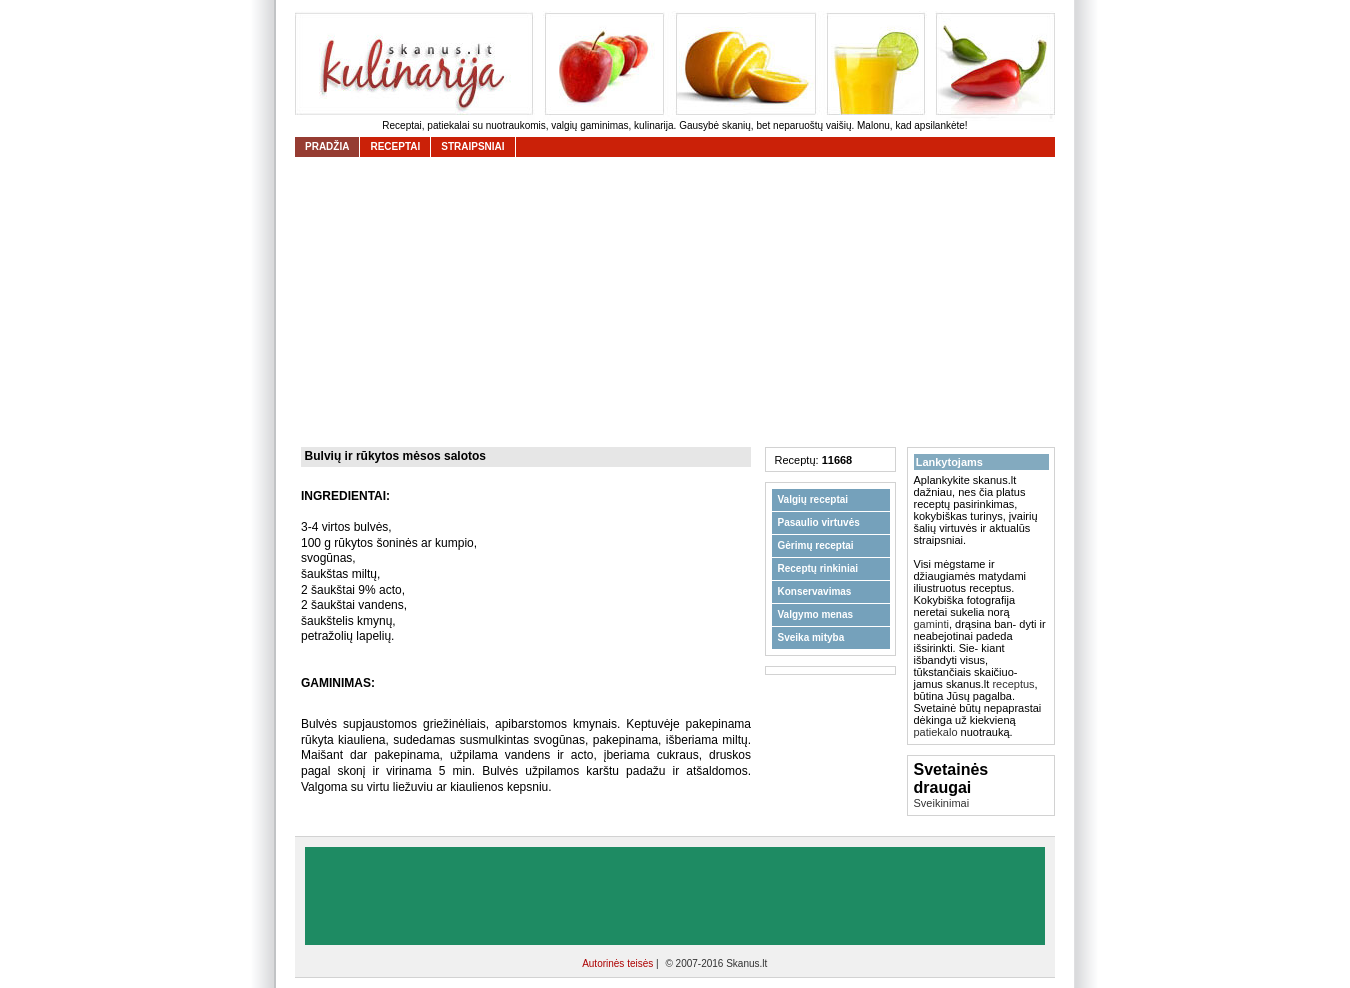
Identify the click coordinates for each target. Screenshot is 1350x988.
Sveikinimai (942, 803)
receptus (1013, 684)
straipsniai (472, 146)
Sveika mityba (811, 637)
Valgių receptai (813, 499)
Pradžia (327, 146)
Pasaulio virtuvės (819, 522)
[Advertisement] (680, 302)
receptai (395, 146)
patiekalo (936, 732)
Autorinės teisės (619, 963)
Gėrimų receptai (816, 545)
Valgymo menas (816, 614)
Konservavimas (815, 591)
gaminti (931, 624)
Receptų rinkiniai (818, 568)
